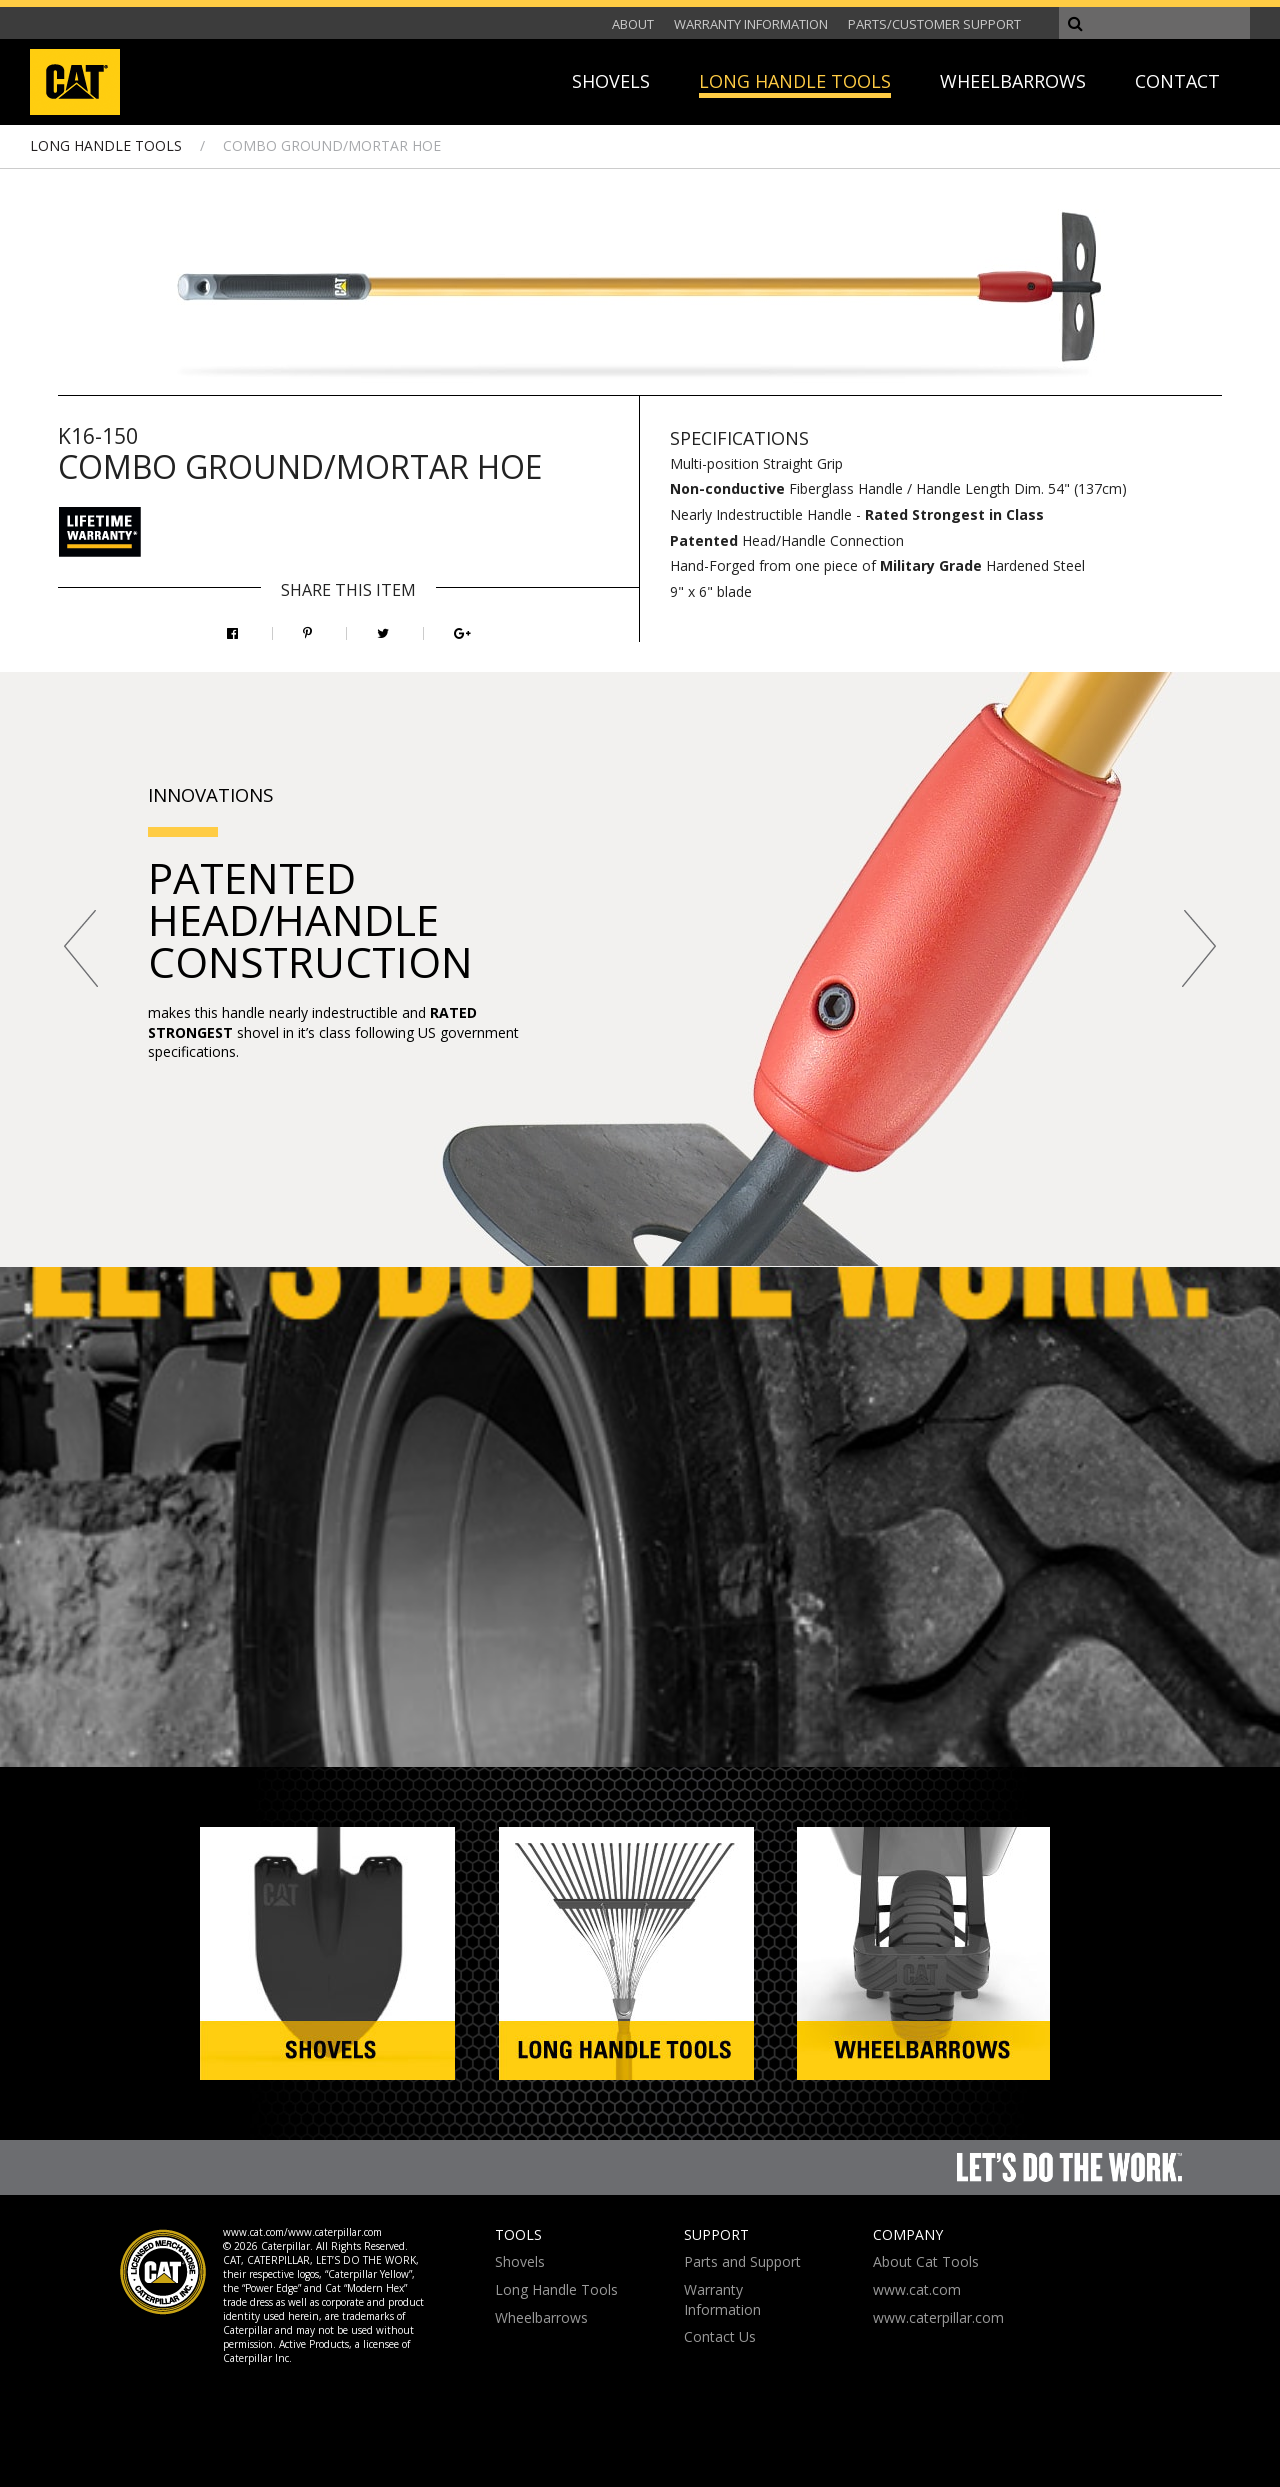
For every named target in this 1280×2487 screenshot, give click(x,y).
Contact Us (720, 2336)
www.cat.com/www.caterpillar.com (302, 2232)
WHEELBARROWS (1013, 81)
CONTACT (1177, 81)
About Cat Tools (926, 2261)
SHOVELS (611, 81)
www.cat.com (917, 2289)
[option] (640, 969)
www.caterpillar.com (938, 2317)
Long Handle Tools (556, 2289)
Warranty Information (722, 2299)
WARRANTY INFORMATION (751, 24)
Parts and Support (742, 2261)
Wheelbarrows (541, 2317)
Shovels (520, 2261)
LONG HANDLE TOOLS (795, 81)
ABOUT (633, 24)
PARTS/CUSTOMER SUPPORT (934, 24)
